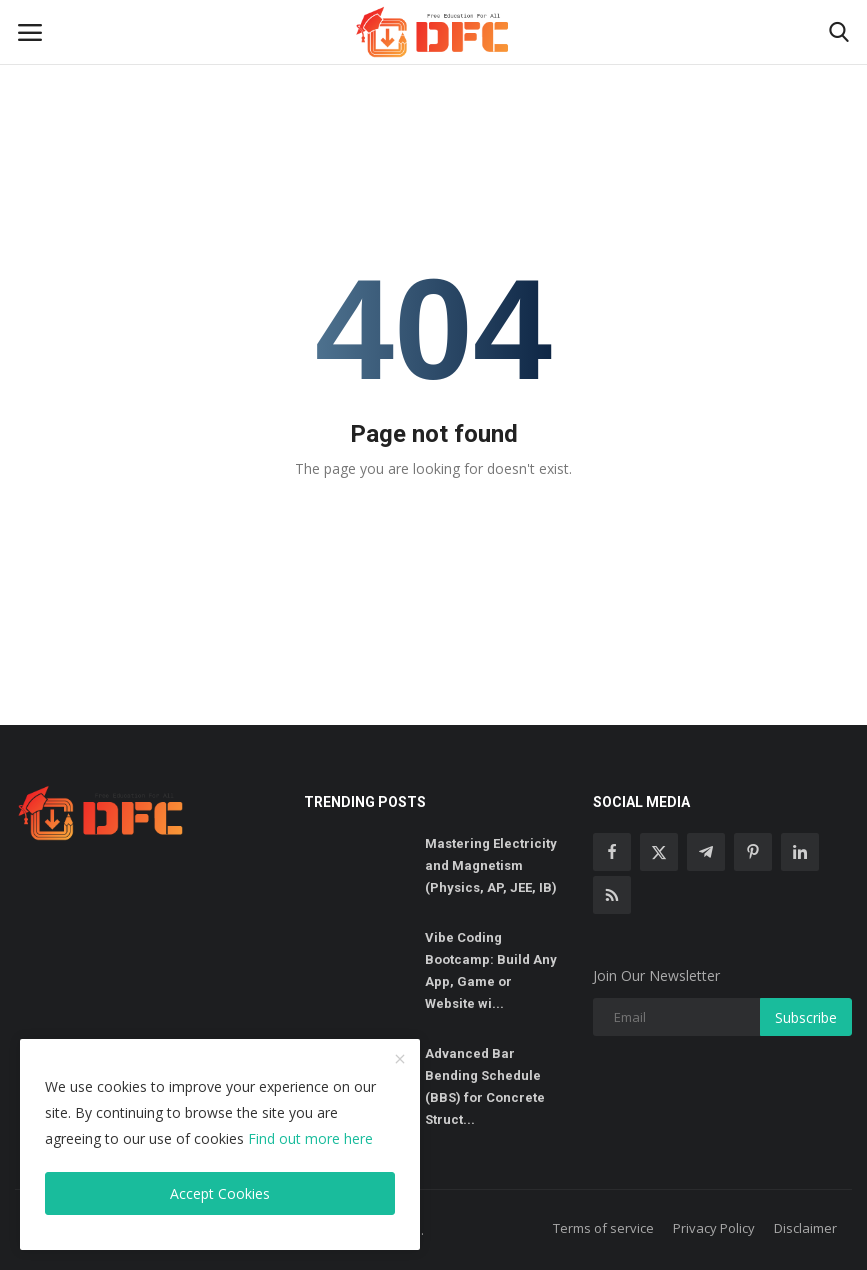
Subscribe (806, 1017)
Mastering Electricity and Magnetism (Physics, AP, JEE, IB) (491, 865)
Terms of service (603, 1228)
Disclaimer (805, 1228)
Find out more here (310, 1138)
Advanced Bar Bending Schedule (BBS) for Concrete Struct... (485, 1086)
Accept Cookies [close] (220, 1193)
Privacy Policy (714, 1228)
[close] (400, 1060)
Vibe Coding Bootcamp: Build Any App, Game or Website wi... (491, 970)
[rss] (612, 895)
